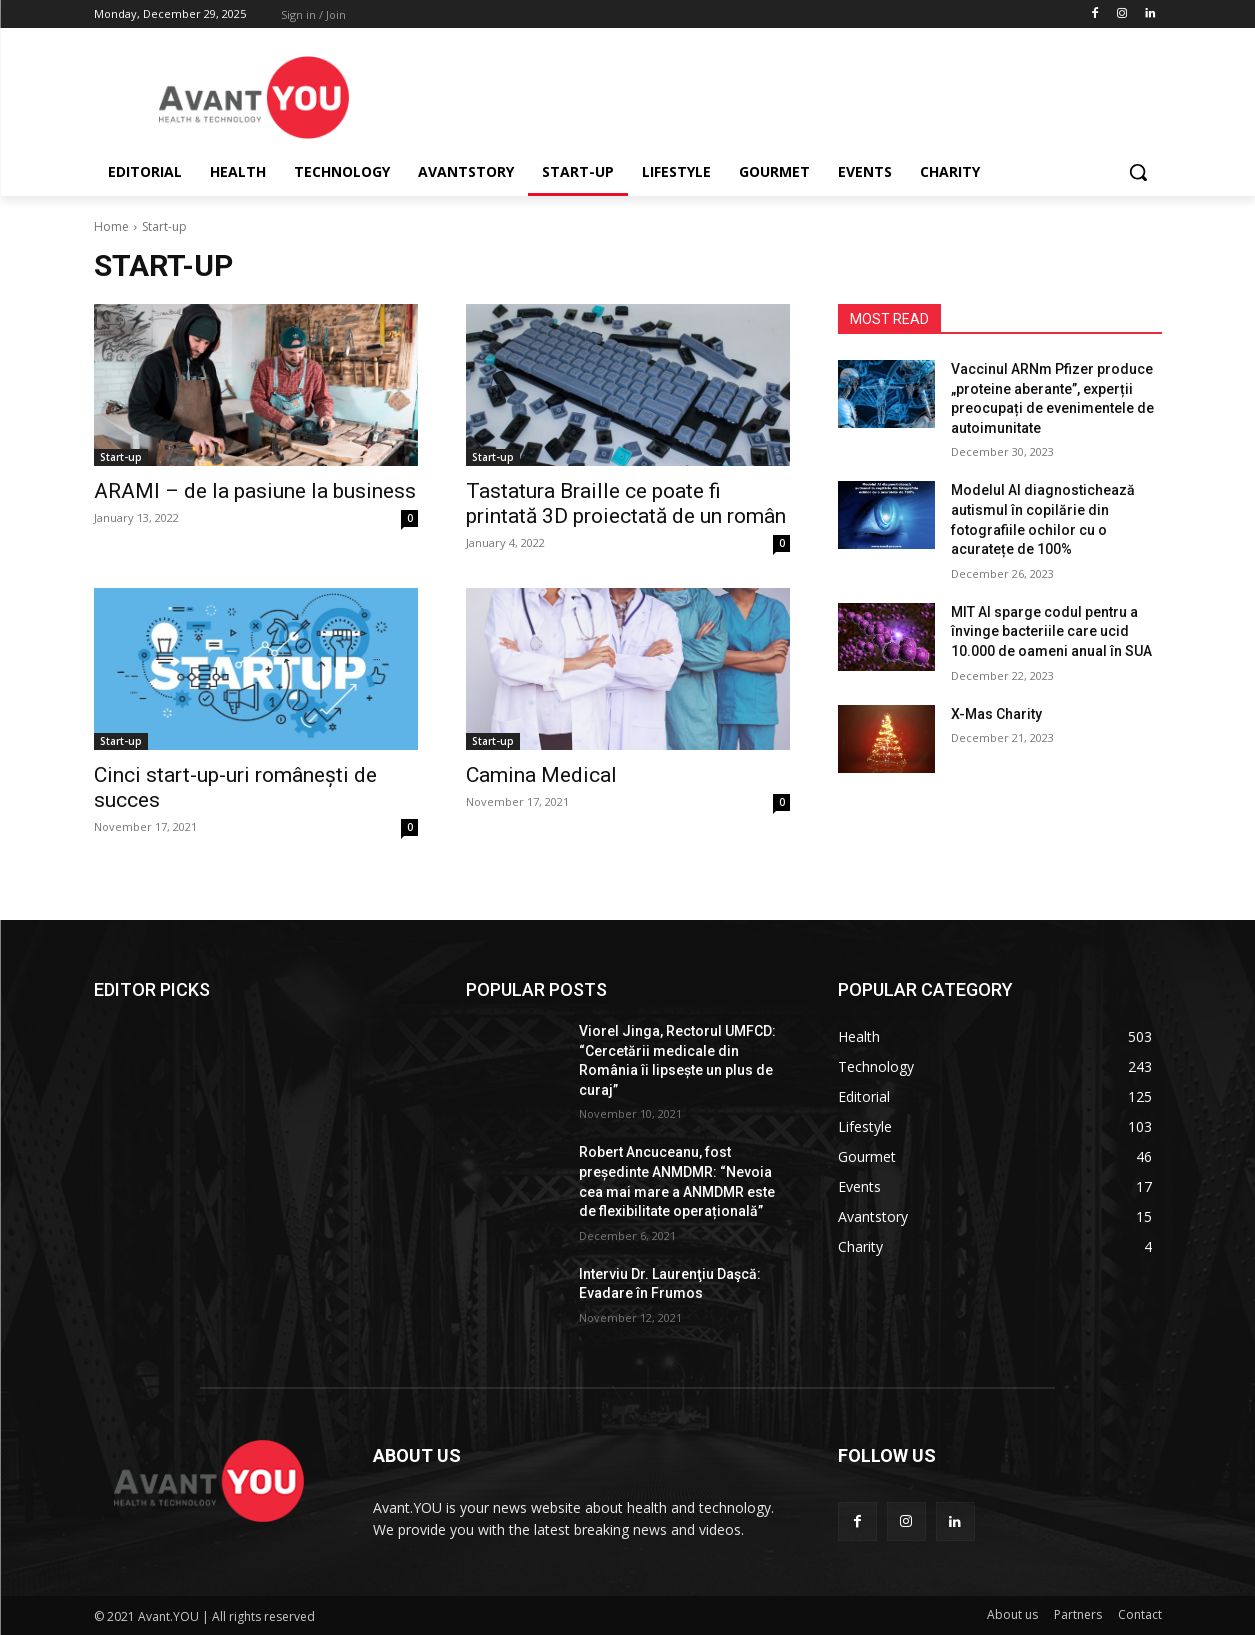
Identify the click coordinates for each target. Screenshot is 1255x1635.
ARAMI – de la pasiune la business (255, 491)
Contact (1140, 1614)
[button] (1138, 172)
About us (1012, 1614)
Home (111, 226)
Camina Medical (541, 775)
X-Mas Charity (996, 714)
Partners (1078, 1614)
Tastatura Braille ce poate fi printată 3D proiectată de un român (626, 503)
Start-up (121, 457)
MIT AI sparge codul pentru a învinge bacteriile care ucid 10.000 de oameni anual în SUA (1051, 631)
